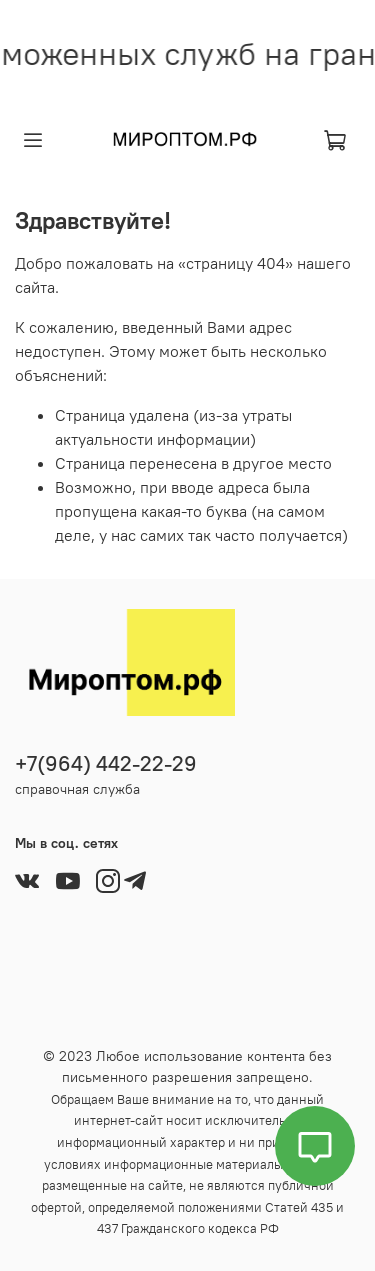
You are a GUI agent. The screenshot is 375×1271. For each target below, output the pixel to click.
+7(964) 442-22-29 (106, 763)
